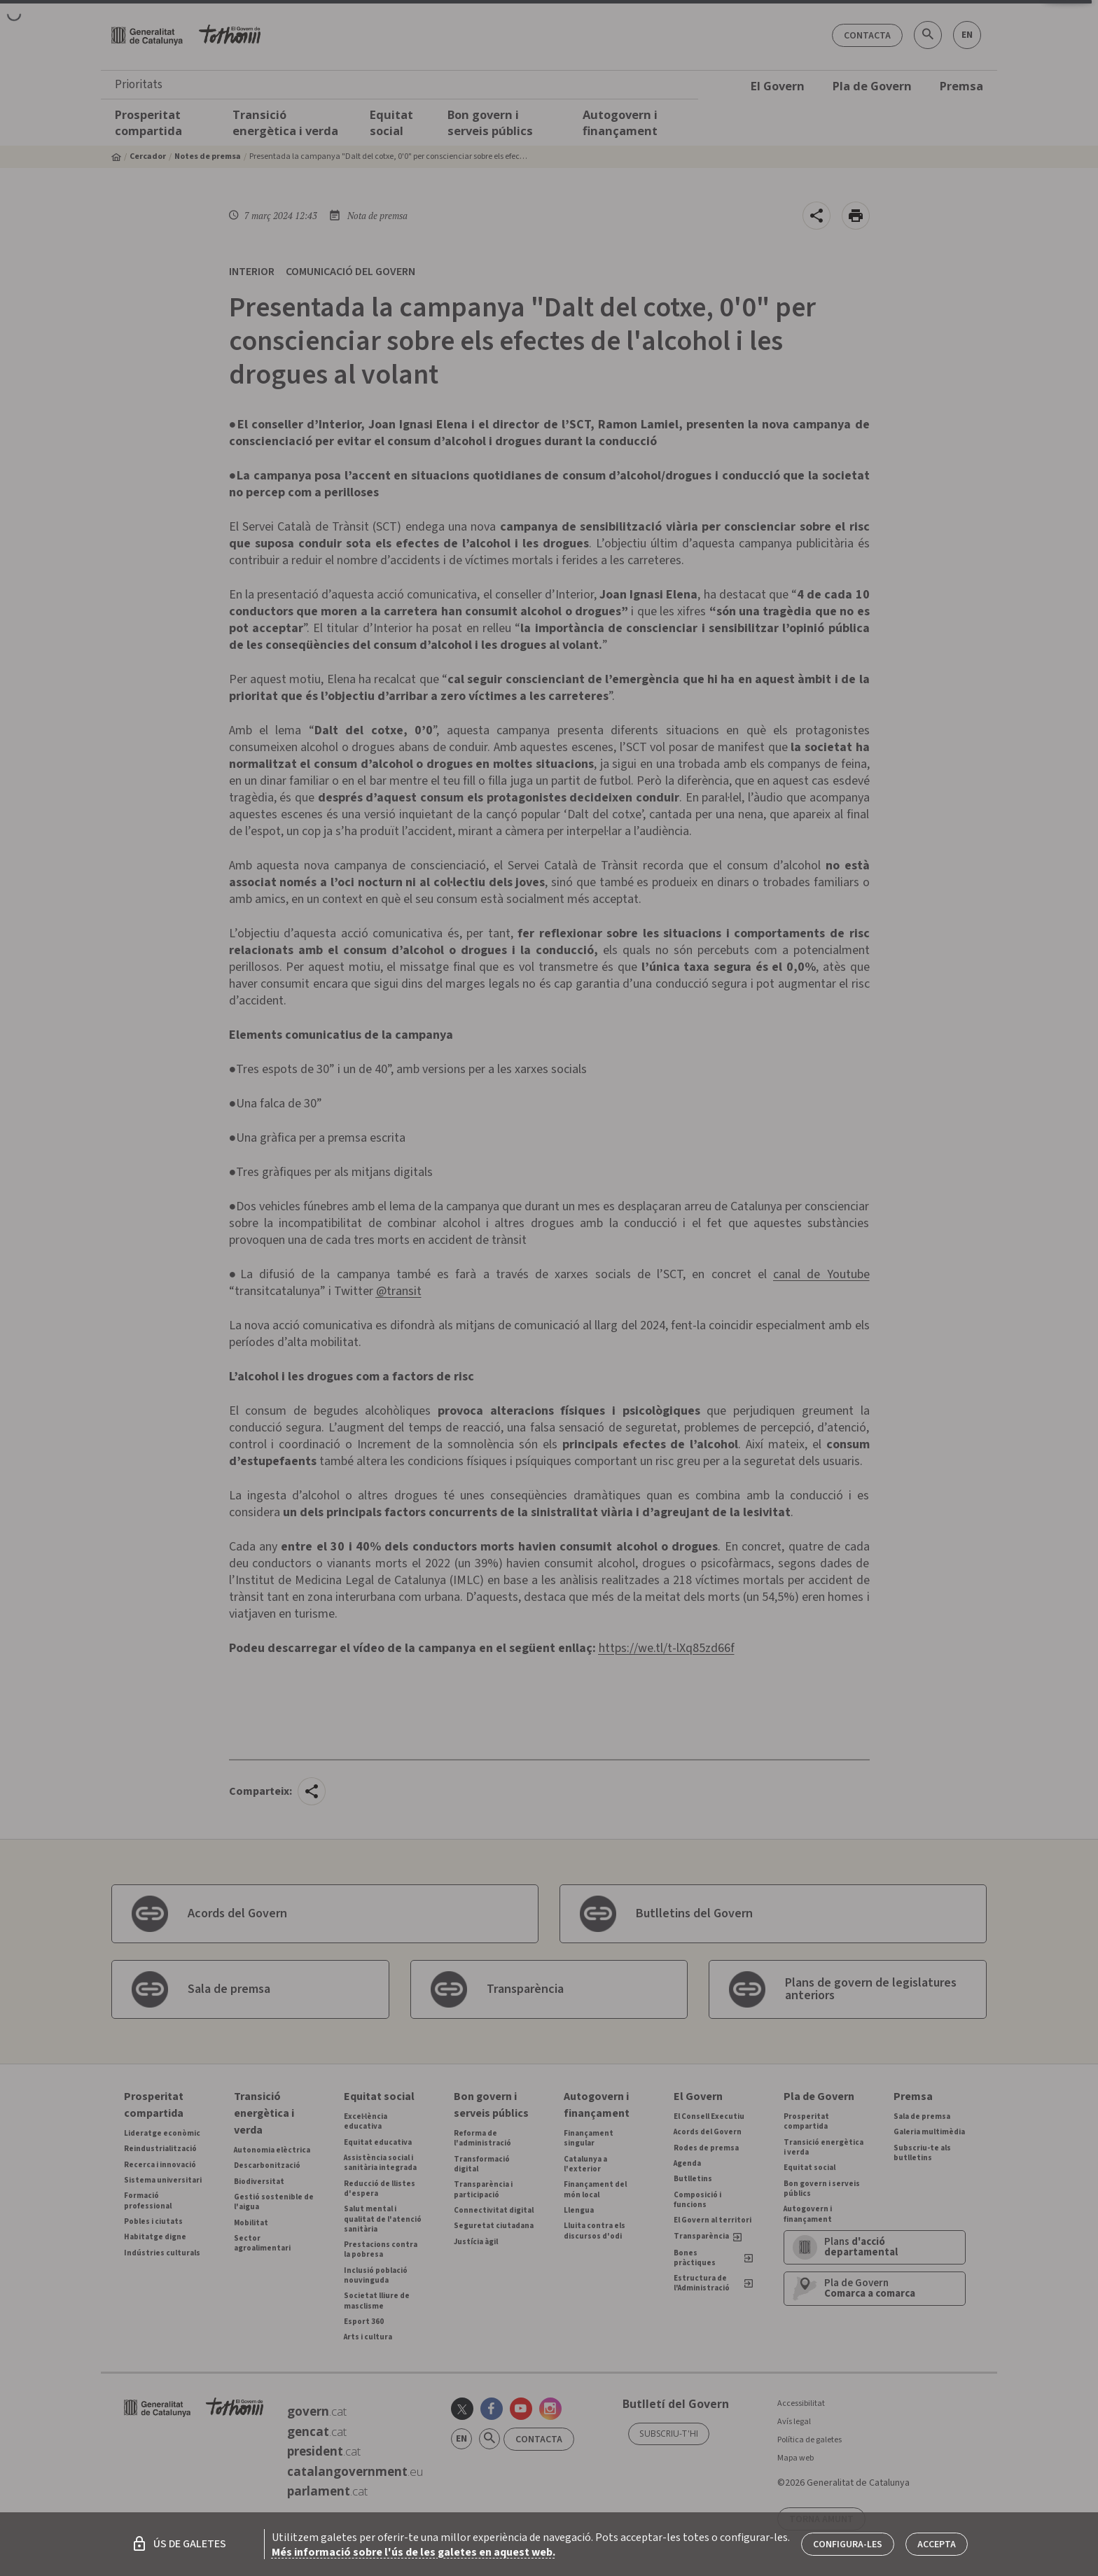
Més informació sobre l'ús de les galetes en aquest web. (413, 2552)
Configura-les (847, 2545)
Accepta (936, 2545)
